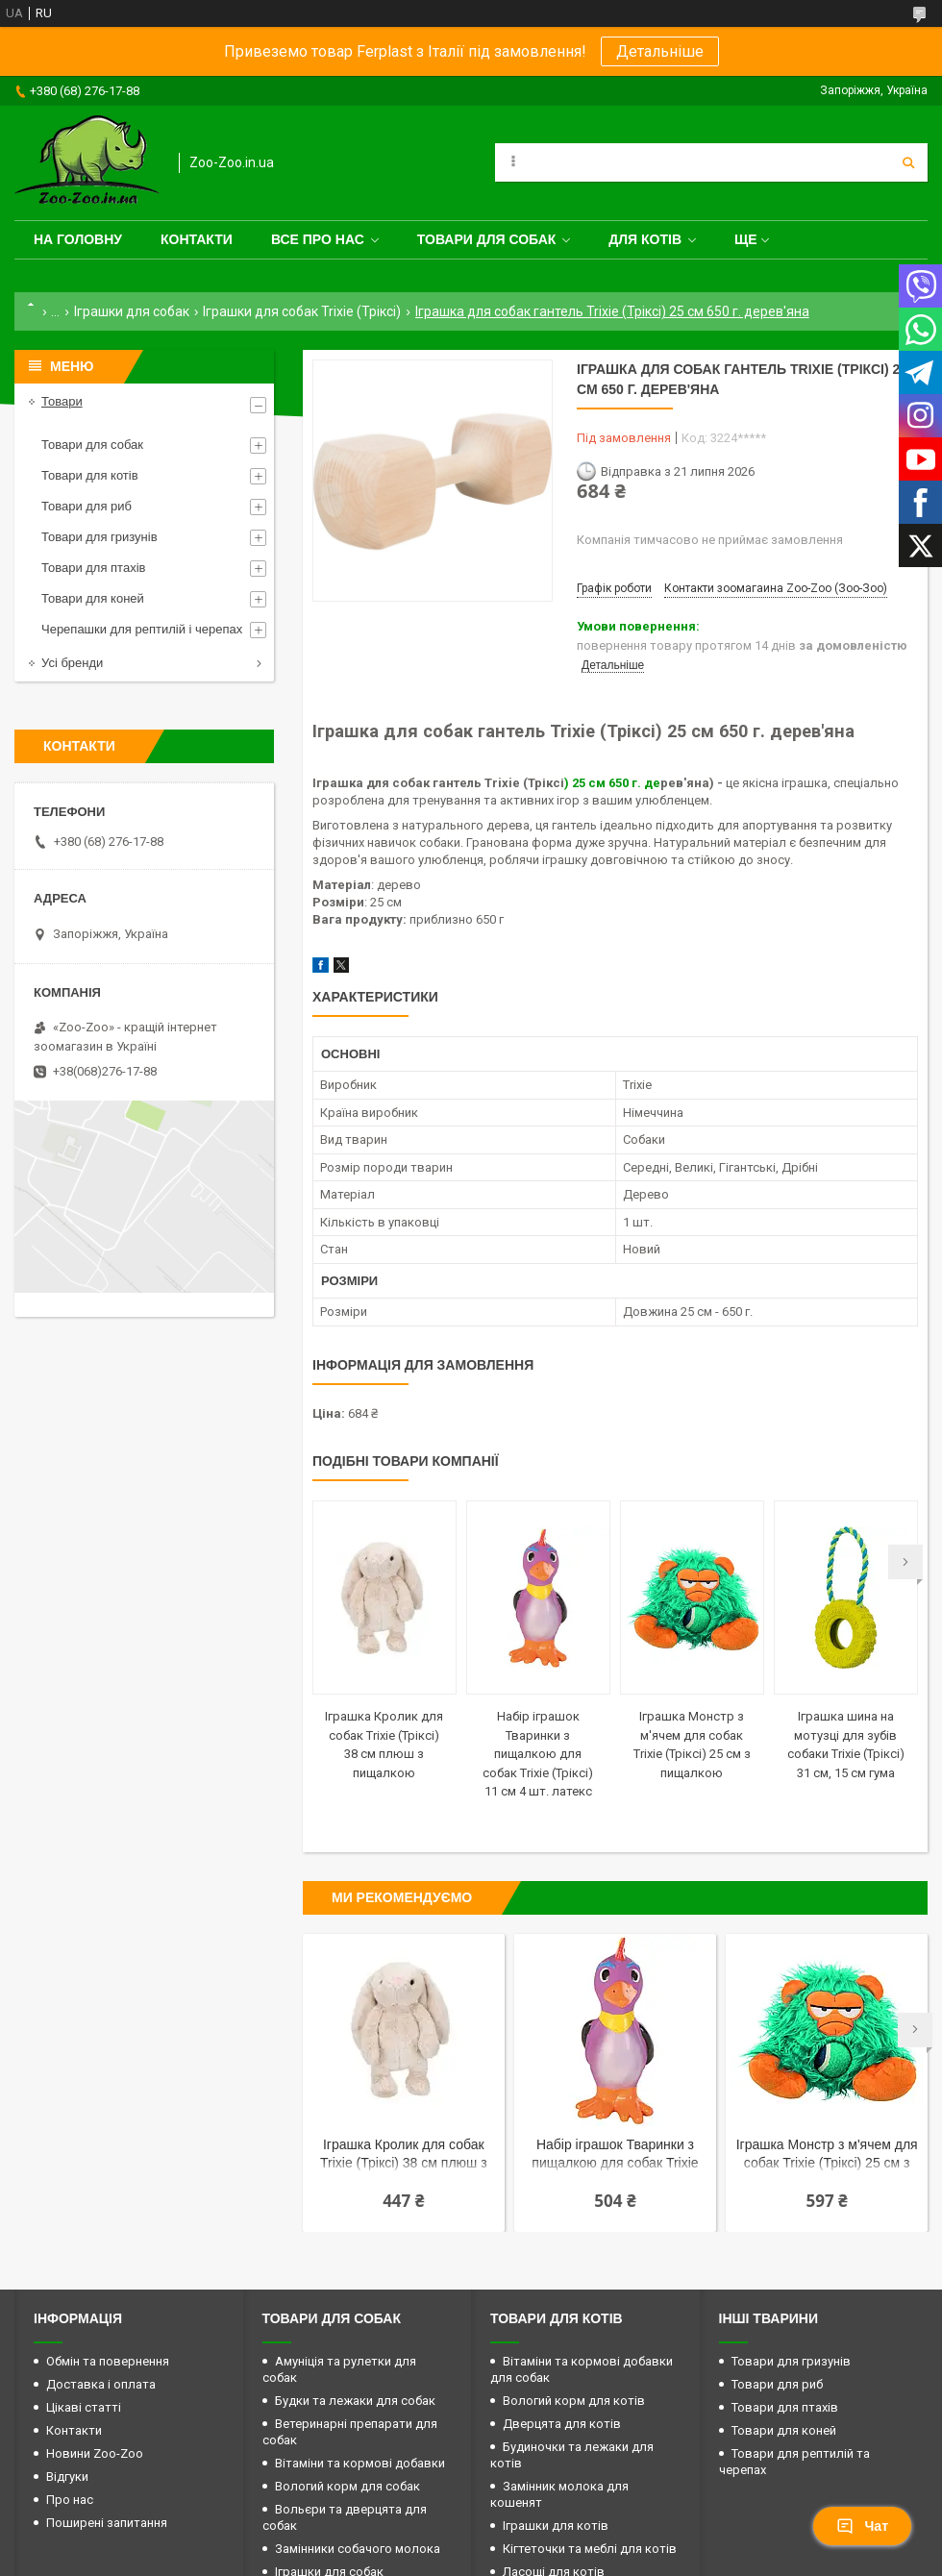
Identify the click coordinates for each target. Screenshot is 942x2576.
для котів (645, 239)
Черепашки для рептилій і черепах (141, 629)
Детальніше (660, 51)
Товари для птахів (93, 567)
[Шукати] (908, 162)
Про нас (69, 2499)
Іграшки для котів (555, 2525)
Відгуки (67, 2476)
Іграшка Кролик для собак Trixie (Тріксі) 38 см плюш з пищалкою (403, 2155)
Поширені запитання (106, 2522)
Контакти (197, 239)
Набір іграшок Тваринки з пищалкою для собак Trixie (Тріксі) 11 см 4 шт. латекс (538, 1753)
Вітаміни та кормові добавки (360, 2463)
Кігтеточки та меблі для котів (590, 2548)
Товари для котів (89, 475)
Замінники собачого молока (357, 2548)
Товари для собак (487, 239)
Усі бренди (72, 663)
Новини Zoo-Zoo (94, 2453)
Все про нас (317, 239)
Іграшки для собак (131, 311)
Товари (62, 401)
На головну (78, 239)
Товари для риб (86, 506)
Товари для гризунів (99, 537)
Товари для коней (92, 598)
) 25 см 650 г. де (612, 783)
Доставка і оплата (101, 2384)
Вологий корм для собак (347, 2486)
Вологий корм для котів (574, 2400)
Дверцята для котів (562, 2423)
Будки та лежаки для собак (355, 2400)
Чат (862, 2526)
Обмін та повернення (107, 2361)
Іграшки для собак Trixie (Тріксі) (302, 311)
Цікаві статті (83, 2407)
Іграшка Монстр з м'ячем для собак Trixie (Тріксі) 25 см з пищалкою (827, 2155)
